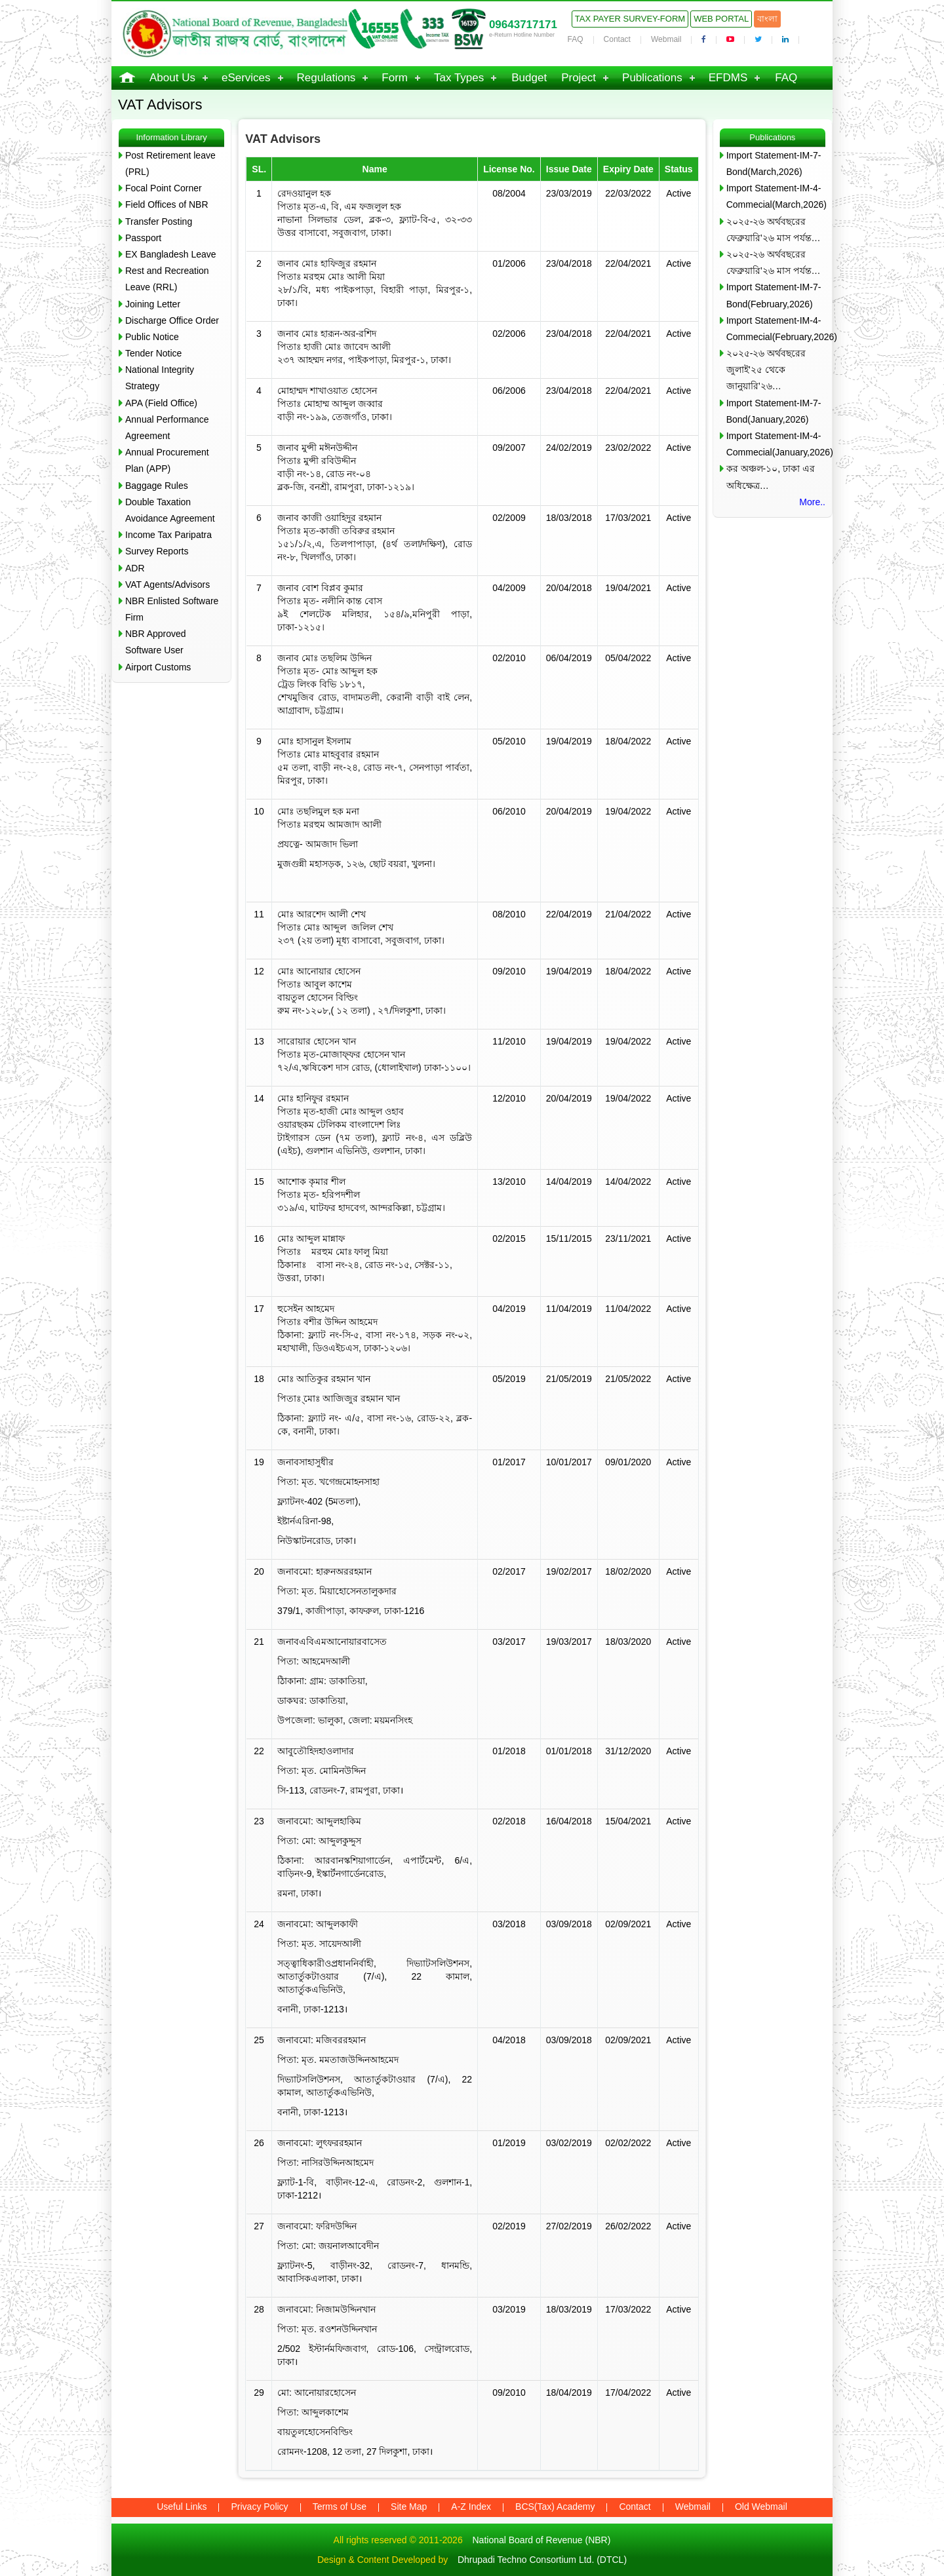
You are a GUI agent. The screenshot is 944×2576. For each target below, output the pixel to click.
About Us (172, 77)
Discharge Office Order (172, 320)
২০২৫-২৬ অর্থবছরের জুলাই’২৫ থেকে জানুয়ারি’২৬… (766, 369)
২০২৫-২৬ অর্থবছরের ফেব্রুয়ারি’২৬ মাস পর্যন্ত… (773, 229)
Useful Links (181, 2506)
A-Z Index (471, 2506)
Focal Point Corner (163, 188)
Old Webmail (761, 2506)
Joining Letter (152, 304)
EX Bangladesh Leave (170, 254)
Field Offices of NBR (166, 204)
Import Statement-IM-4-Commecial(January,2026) (775, 444)
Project (578, 77)
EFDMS (728, 77)
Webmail (666, 39)
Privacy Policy (259, 2506)
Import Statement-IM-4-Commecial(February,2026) (775, 328)
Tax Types (459, 77)
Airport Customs (158, 667)
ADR (135, 568)
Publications (652, 77)
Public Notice (152, 337)
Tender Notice (153, 353)
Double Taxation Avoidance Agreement (170, 510)
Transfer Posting (158, 221)
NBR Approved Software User (155, 641)
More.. (812, 502)
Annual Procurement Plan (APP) (167, 460)
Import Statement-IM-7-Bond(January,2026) (773, 411)
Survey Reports (156, 551)
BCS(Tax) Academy (555, 2506)
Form (395, 77)
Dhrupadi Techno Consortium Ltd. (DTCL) (542, 2559)
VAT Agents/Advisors (167, 584)
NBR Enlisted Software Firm (171, 609)
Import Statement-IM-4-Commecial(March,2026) (775, 196)
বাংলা (767, 19)
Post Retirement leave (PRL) (170, 163)
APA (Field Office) (161, 403)
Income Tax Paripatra (168, 534)
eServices (246, 77)
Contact (617, 39)
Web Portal (721, 19)
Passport (143, 238)
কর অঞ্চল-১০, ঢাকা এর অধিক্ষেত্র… (770, 476)
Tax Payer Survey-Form (630, 19)
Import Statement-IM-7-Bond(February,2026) (773, 295)
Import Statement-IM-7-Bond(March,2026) (773, 163)
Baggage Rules (156, 485)
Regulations (326, 77)
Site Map (409, 2506)
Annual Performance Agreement (167, 427)
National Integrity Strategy (159, 377)
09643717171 (523, 24)
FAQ (575, 39)
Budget (529, 77)
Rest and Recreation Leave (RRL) (167, 278)
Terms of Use (339, 2506)
